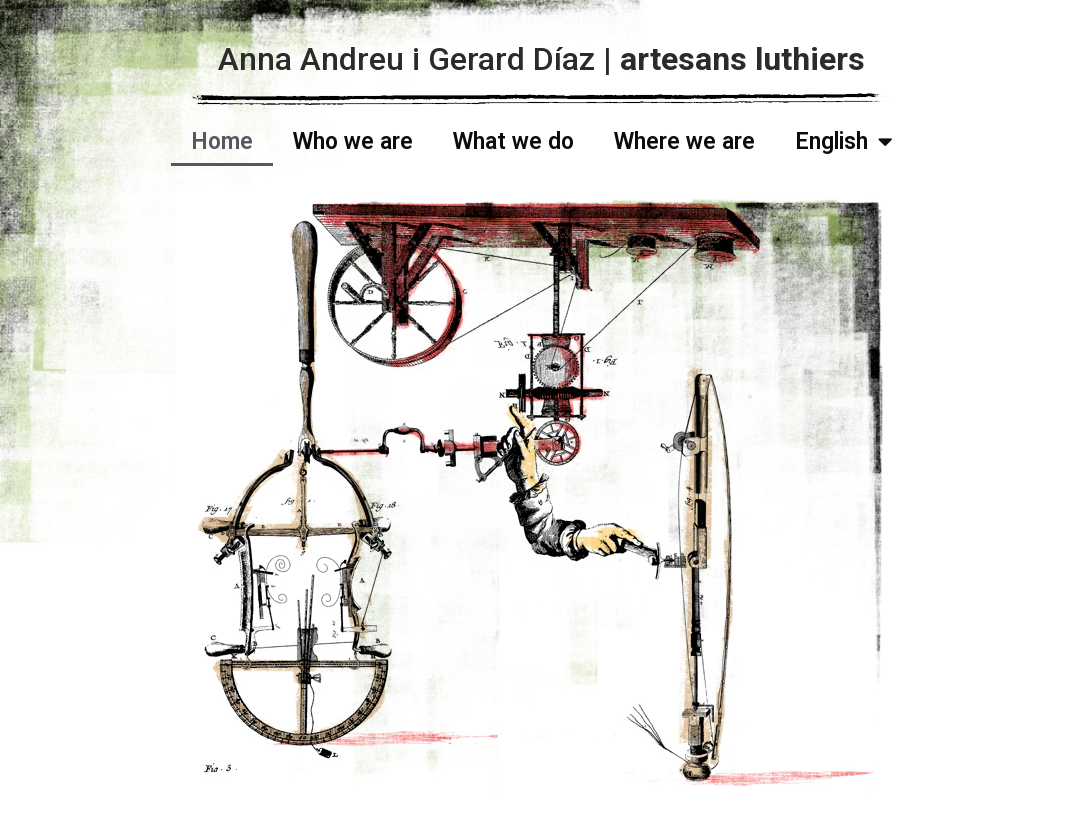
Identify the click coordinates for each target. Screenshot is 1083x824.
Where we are (684, 141)
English (843, 141)
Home (222, 141)
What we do (513, 141)
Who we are (353, 141)
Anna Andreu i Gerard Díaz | (541, 59)
